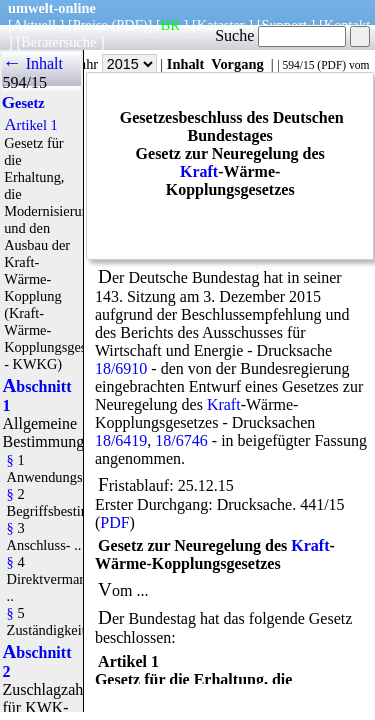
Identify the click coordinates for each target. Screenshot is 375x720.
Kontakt (347, 25)
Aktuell (34, 25)
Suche (280, 35)
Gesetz (23, 103)
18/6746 (181, 440)
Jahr (115, 64)
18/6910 (121, 368)
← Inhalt (32, 63)
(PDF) (130, 25)
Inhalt (186, 64)
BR (170, 25)
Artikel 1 (31, 125)
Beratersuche (58, 42)
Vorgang (237, 64)
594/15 (298, 65)
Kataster (221, 25)
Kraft (199, 171)
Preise (90, 25)
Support (284, 25)
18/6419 (121, 440)
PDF (331, 65)
